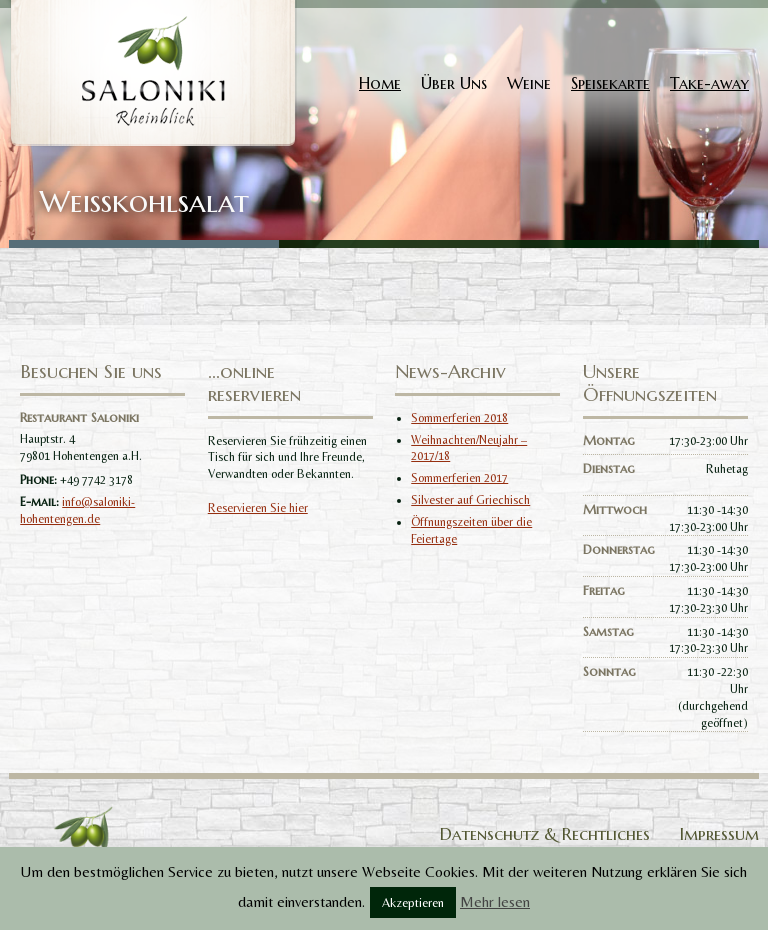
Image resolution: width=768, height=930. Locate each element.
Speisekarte (610, 83)
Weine (529, 83)
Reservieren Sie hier (258, 508)
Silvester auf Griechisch (470, 500)
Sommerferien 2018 (459, 418)
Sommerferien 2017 (459, 478)
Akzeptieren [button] (413, 902)
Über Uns (454, 83)
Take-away (709, 83)
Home (380, 83)
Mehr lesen (495, 901)
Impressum (719, 834)
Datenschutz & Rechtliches (545, 834)
